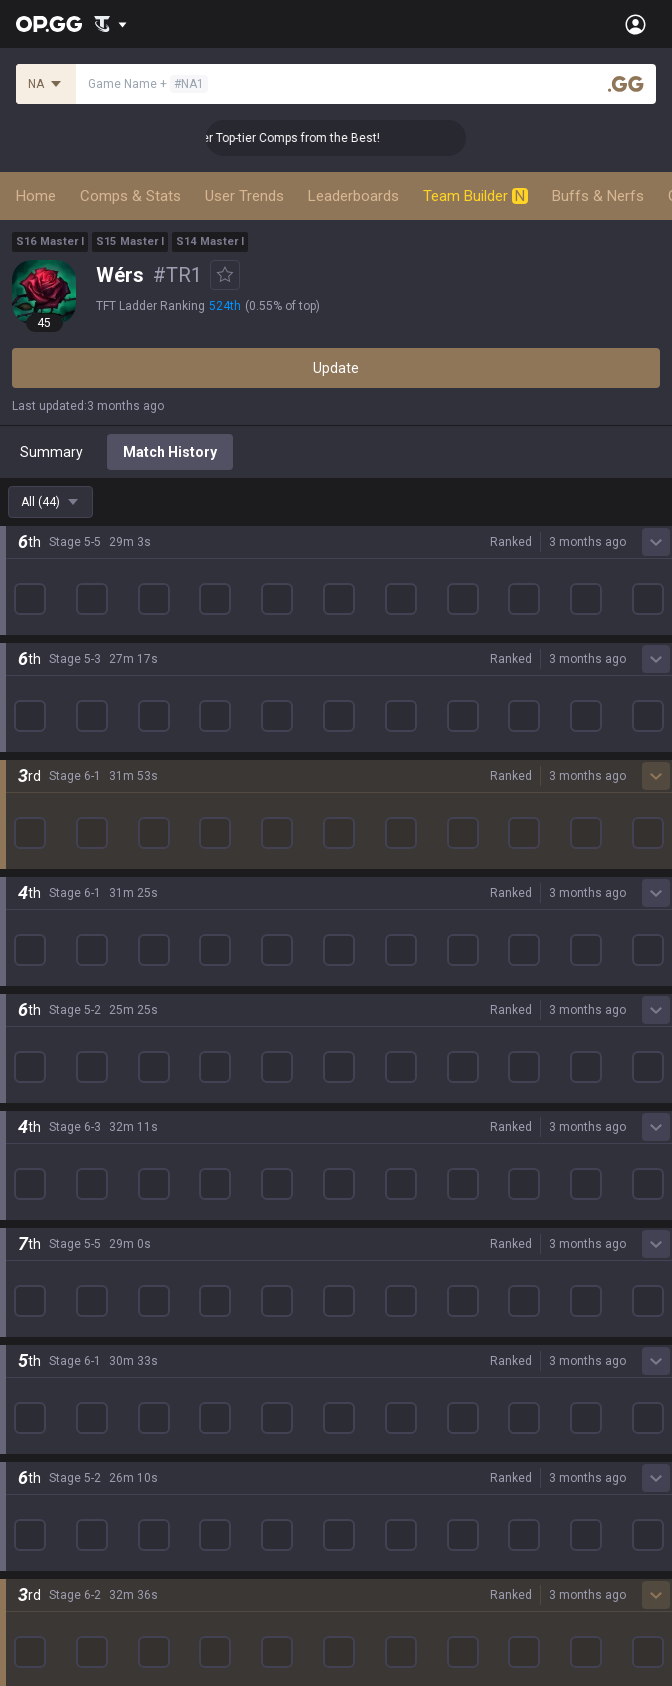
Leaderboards (353, 196)
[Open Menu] (635, 24)
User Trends (244, 196)
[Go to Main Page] (49, 24)
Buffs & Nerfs (598, 196)
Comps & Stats (130, 196)
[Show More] (110, 24)
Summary (51, 452)
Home (36, 196)
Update (336, 368)
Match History (170, 452)
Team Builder (475, 196)
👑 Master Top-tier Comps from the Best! (324, 138)
